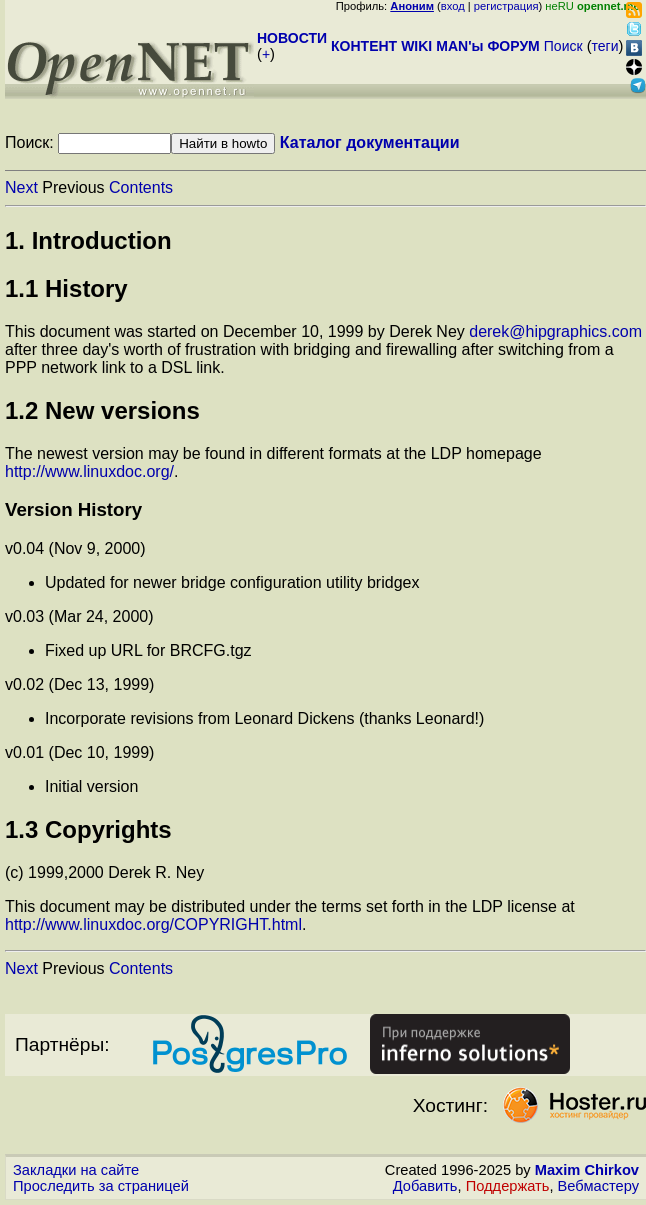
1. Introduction (88, 240)
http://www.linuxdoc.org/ (89, 471)
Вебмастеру (598, 1186)
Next (21, 187)
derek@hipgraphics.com (555, 331)
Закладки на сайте (76, 1170)
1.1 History (66, 288)
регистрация (506, 6)
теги (605, 46)
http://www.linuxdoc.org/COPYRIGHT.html (153, 924)
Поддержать (508, 1186)
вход (453, 6)
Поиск (563, 46)
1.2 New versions (102, 410)
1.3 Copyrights (88, 829)
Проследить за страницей (101, 1186)
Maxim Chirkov (587, 1170)
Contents (141, 187)
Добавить (425, 1186)
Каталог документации (370, 142)
